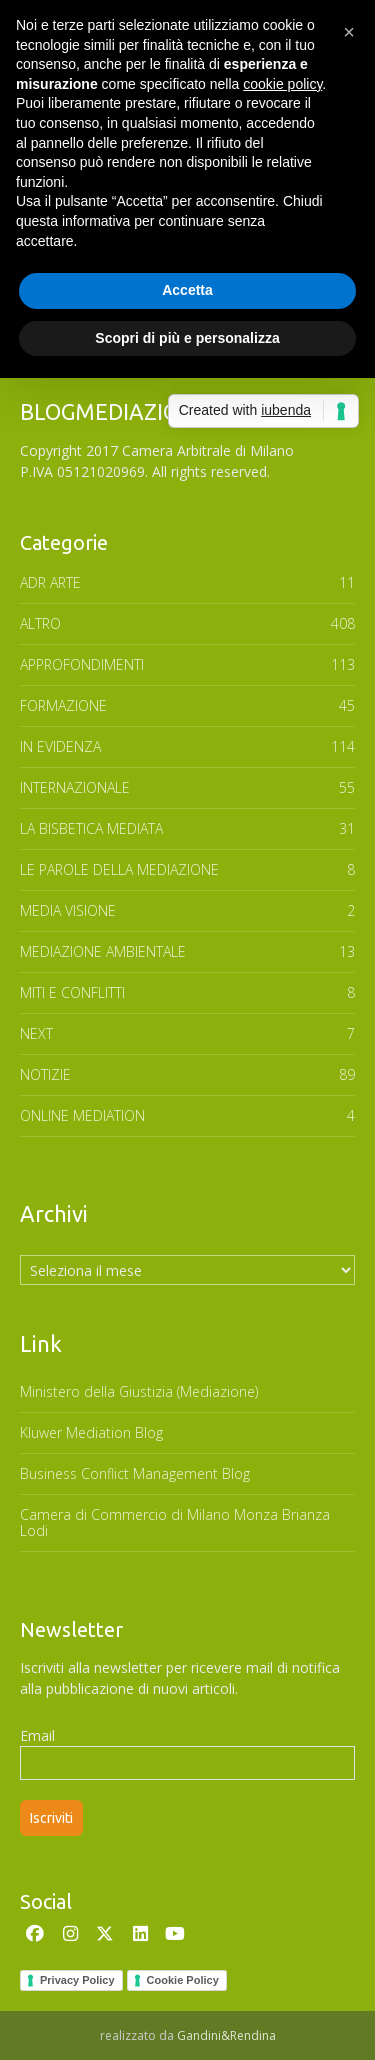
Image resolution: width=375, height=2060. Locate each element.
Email (37, 1735)
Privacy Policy (77, 1980)
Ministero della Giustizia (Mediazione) (139, 1391)
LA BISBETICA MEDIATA (91, 828)
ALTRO (40, 623)
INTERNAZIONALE (75, 787)
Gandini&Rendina (226, 2035)
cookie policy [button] (282, 84)
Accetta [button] (187, 290)
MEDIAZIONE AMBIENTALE (103, 951)
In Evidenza (60, 746)
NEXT (36, 1033)
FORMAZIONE (63, 705)
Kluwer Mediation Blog (91, 1432)
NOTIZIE (45, 1074)
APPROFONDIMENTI (82, 664)
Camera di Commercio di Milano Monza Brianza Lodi (175, 1522)
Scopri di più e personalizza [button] (187, 338)
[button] (349, 32)
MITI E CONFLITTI (72, 992)
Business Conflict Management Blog (135, 1473)
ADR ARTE (50, 582)
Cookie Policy (183, 1980)
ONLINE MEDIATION (82, 1115)
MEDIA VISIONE (68, 910)
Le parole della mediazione (119, 869)
